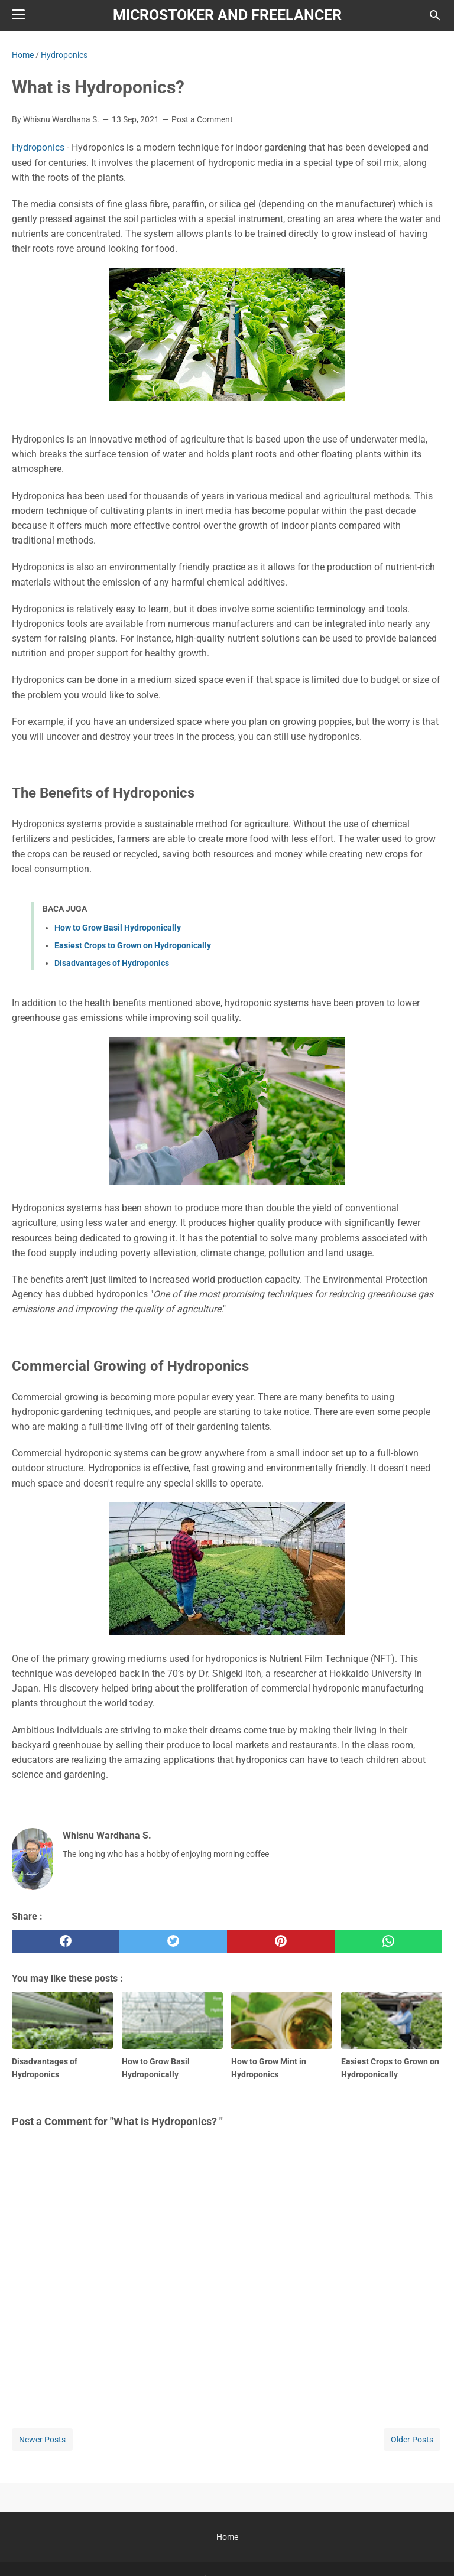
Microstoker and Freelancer (227, 15)
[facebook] (65, 1941)
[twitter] (173, 1941)
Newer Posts (42, 2439)
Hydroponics (38, 147)
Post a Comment (202, 119)
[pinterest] (281, 1941)
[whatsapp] (388, 1941)
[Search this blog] (435, 15)
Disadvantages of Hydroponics (111, 963)
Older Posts (412, 2439)
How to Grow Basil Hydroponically (117, 927)
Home (227, 2537)
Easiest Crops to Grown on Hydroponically (132, 945)
